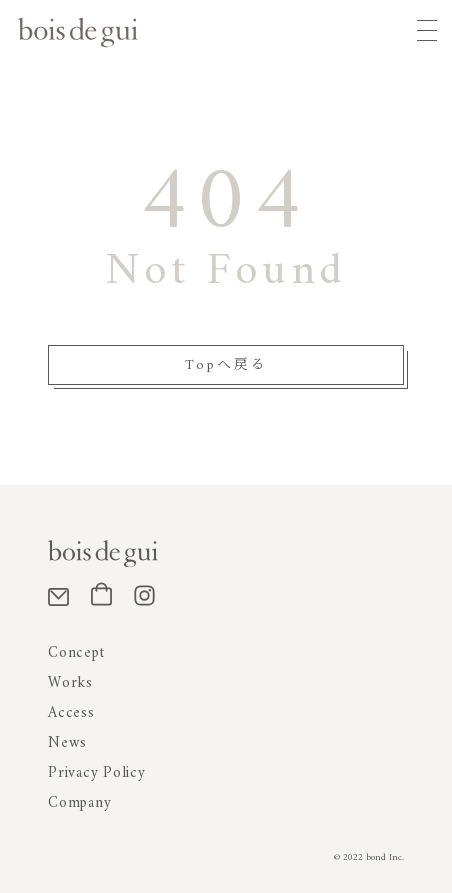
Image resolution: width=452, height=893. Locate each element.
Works (70, 683)
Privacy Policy (97, 773)
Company (79, 803)
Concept (76, 653)
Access (71, 713)
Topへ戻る (226, 365)
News (67, 743)
